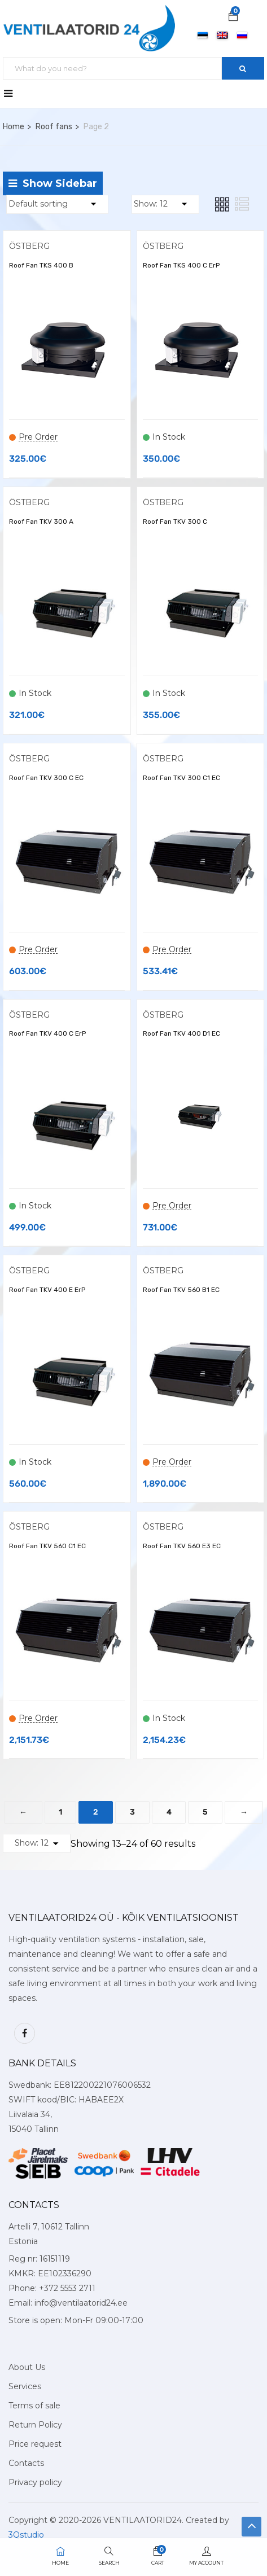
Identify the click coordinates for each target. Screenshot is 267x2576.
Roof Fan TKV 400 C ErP (47, 1033)
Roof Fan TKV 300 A (41, 521)
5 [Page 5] (205, 1812)
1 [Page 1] (60, 1812)
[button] (233, 17)
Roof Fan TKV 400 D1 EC (181, 1033)
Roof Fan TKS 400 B (41, 265)
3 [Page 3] (132, 1812)
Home (13, 127)
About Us (26, 2367)
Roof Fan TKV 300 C (175, 521)
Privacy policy (35, 2482)
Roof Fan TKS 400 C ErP (181, 265)
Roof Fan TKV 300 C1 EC (181, 778)
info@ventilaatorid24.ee (81, 2303)
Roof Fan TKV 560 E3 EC (182, 1546)
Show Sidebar (52, 183)
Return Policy (35, 2425)
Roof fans (54, 127)
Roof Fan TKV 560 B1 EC (181, 1290)
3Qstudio (26, 2535)
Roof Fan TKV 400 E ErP (47, 1290)
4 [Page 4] (169, 1812)
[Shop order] (57, 204)
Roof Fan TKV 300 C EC (46, 778)
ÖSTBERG (29, 246)
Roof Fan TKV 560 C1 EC (47, 1546)
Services (24, 2386)
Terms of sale (34, 2405)
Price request (35, 2444)
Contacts (26, 2463)
